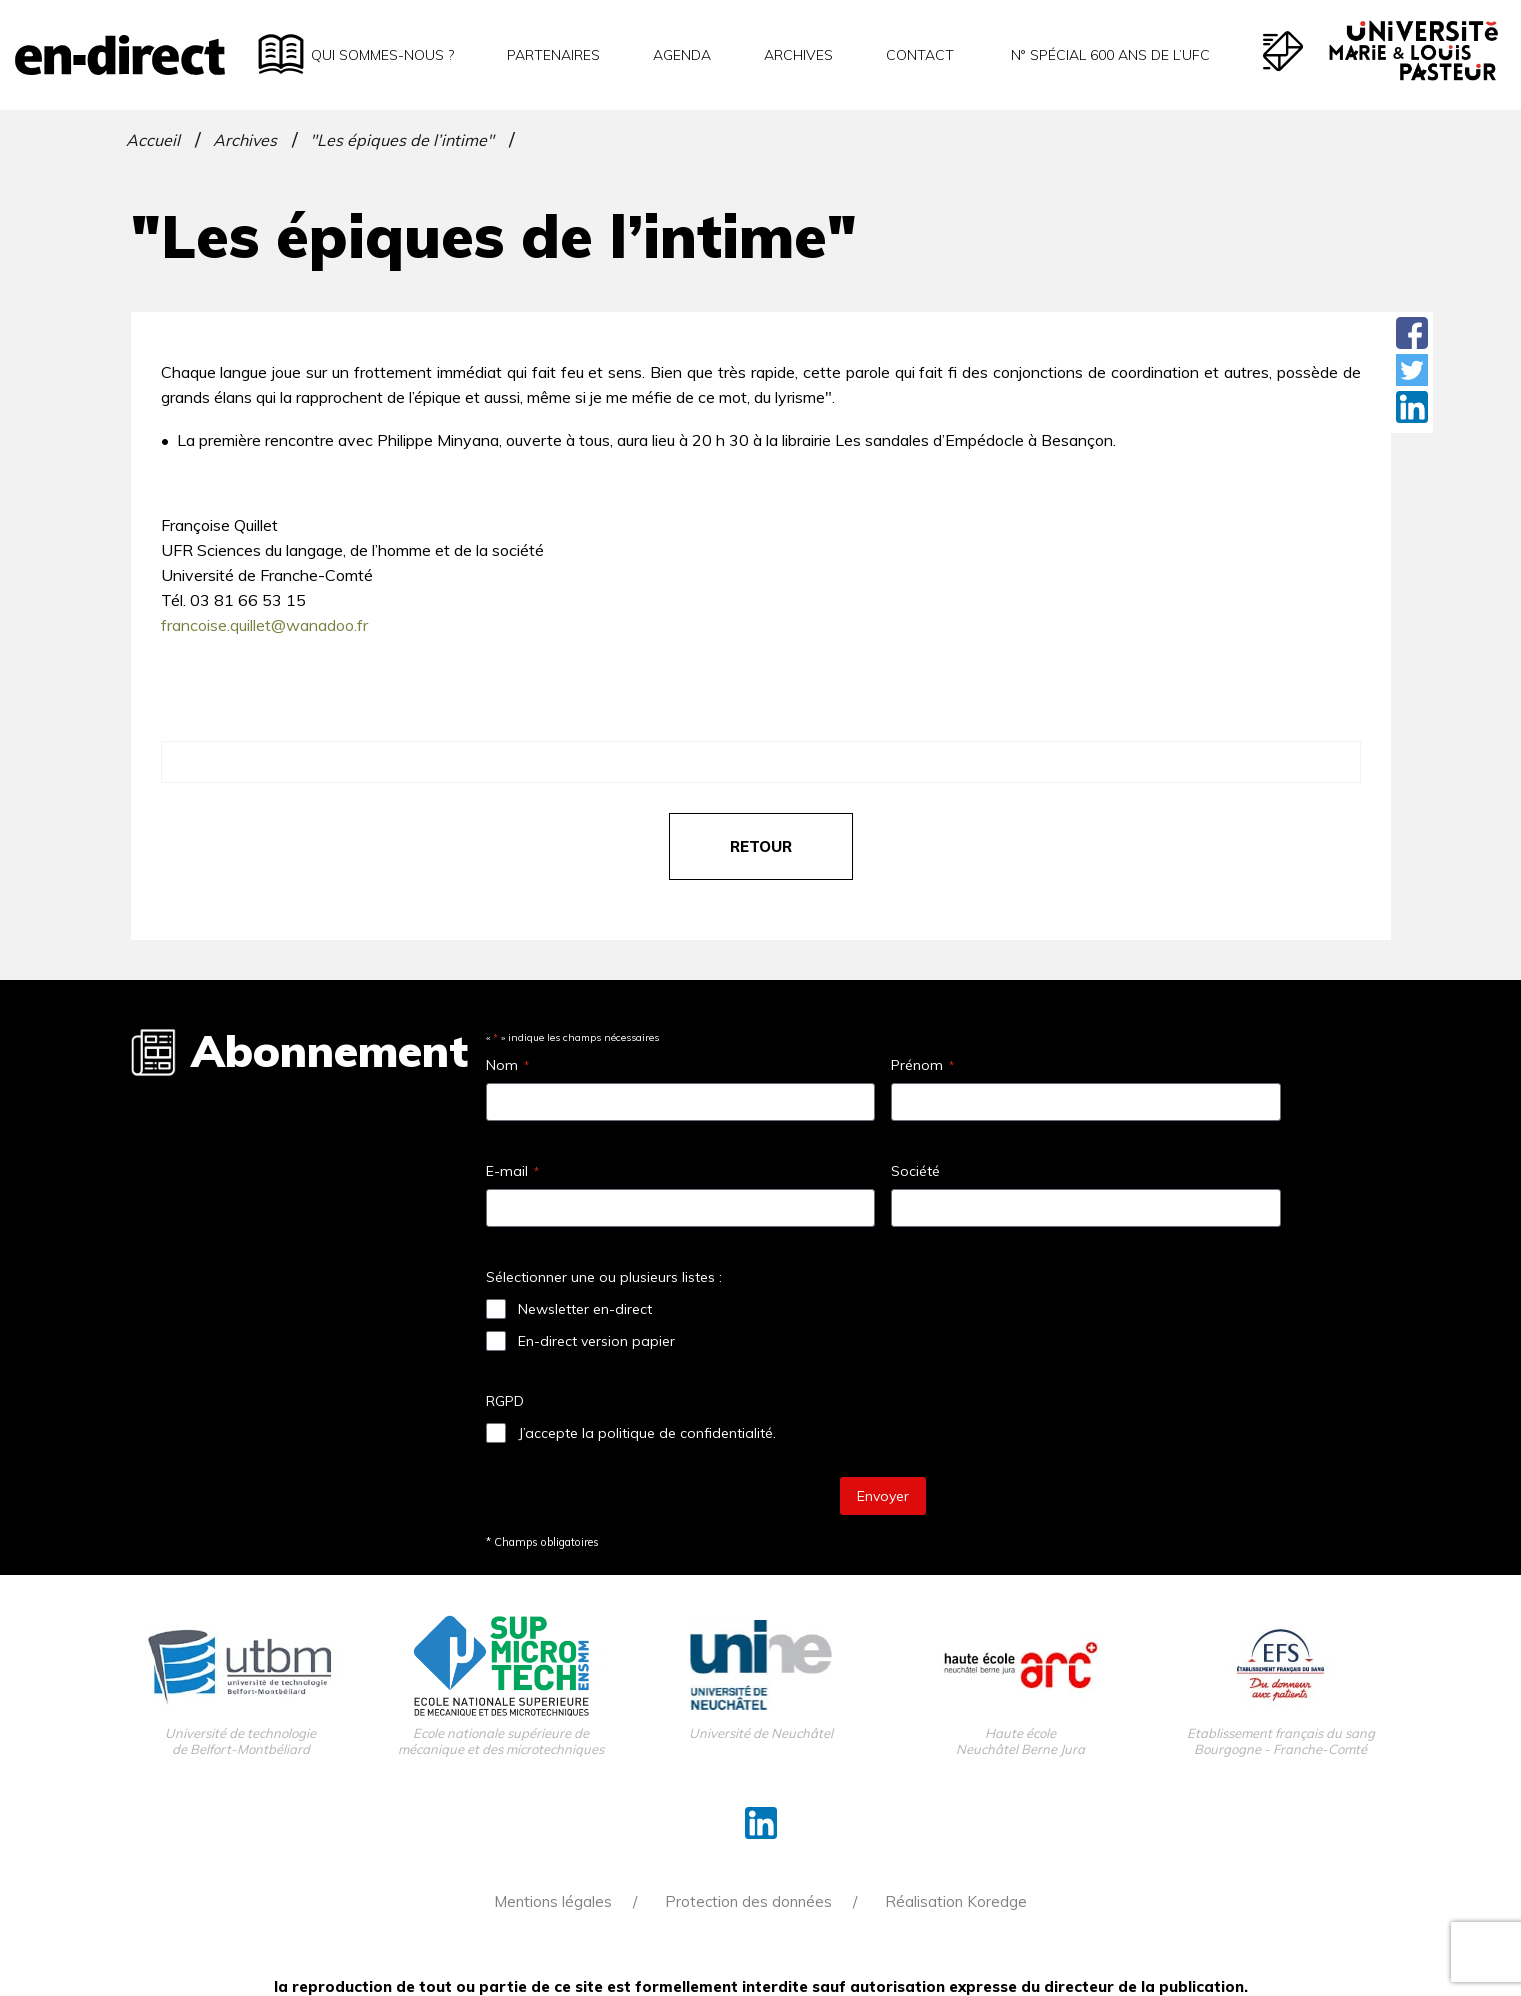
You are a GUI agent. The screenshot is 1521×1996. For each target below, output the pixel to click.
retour (761, 846)
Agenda (682, 55)
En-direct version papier (596, 1341)
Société (915, 1171)
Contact (920, 55)
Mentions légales (553, 1901)
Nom (507, 1065)
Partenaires (553, 55)
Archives (798, 55)
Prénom (922, 1065)
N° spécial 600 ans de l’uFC (1108, 55)
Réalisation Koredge (956, 1901)
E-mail (512, 1171)
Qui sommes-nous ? (382, 55)
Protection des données (748, 1901)
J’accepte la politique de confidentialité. (647, 1433)
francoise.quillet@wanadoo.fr (264, 625)
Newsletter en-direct (585, 1309)
